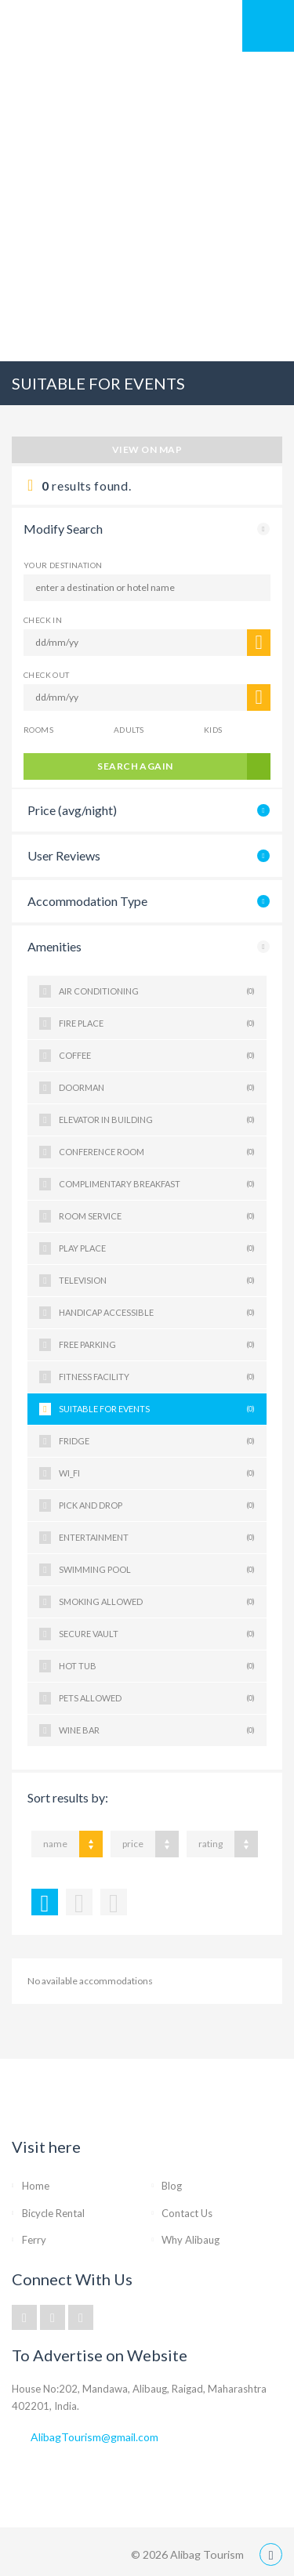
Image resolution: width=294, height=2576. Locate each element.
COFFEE (157, 1055)
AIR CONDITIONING (157, 991)
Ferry (34, 2240)
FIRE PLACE (157, 1023)
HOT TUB (157, 1666)
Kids (213, 729)
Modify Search (63, 528)
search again (135, 766)
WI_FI (157, 1473)
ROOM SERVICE (157, 1216)
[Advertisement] (147, 206)
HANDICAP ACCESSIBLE (157, 1312)
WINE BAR (157, 1730)
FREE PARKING (157, 1344)
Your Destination (63, 565)
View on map (147, 449)
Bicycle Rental (53, 2213)
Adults (128, 729)
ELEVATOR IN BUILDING (157, 1119)
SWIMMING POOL (157, 1569)
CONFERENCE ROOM (157, 1152)
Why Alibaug (191, 2240)
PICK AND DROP (157, 1505)
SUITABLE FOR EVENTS (157, 1409)
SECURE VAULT (157, 1634)
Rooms (38, 729)
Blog (172, 2185)
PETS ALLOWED (157, 1698)
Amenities (54, 946)
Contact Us (187, 2213)
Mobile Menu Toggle (268, 26)
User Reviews (63, 855)
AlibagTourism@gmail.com (94, 2437)
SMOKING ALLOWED (157, 1601)
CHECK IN (43, 620)
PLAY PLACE (157, 1248)
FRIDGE (157, 1441)
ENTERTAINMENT (157, 1537)
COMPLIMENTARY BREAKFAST (157, 1184)
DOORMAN (157, 1087)
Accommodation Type (87, 900)
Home (35, 2185)
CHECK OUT (47, 674)
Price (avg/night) (72, 810)
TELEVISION (157, 1280)
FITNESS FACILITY (157, 1377)
